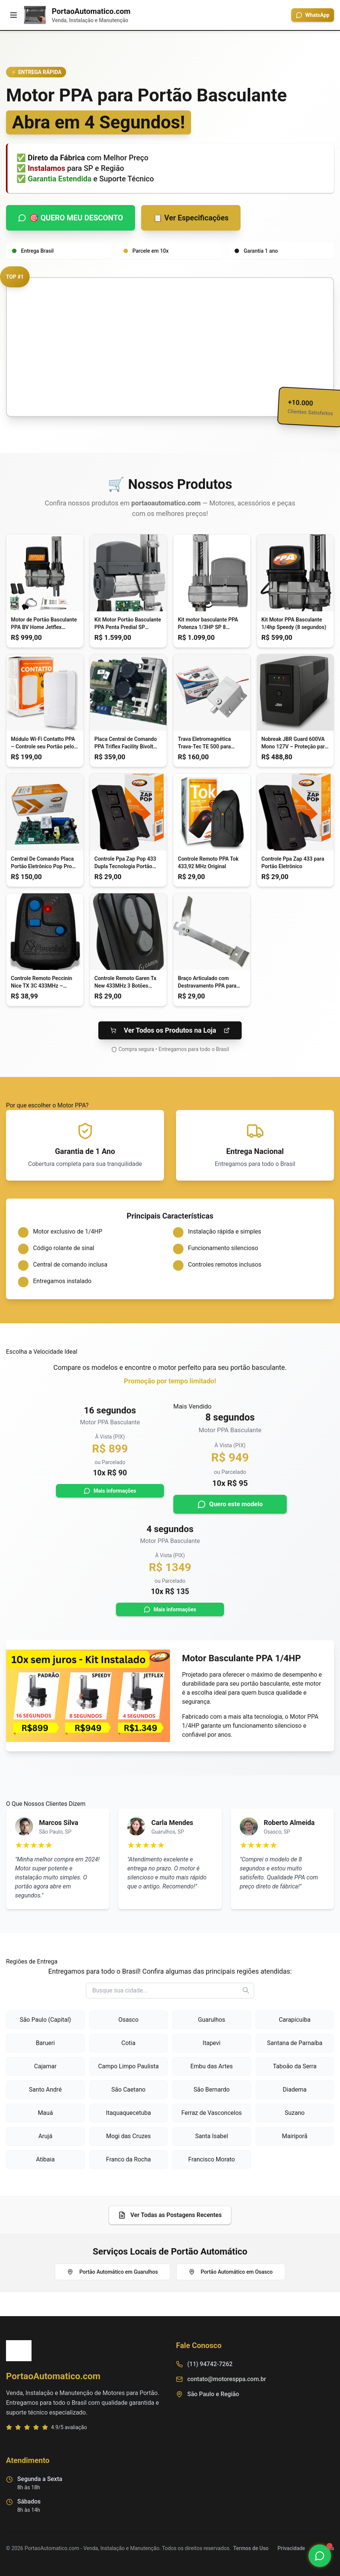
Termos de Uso (250, 2548)
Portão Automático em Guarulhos (112, 2272)
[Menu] (13, 15)
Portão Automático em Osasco (231, 2272)
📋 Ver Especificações (191, 217)
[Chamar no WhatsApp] (319, 2555)
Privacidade (291, 2548)
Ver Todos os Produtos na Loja (170, 1030)
